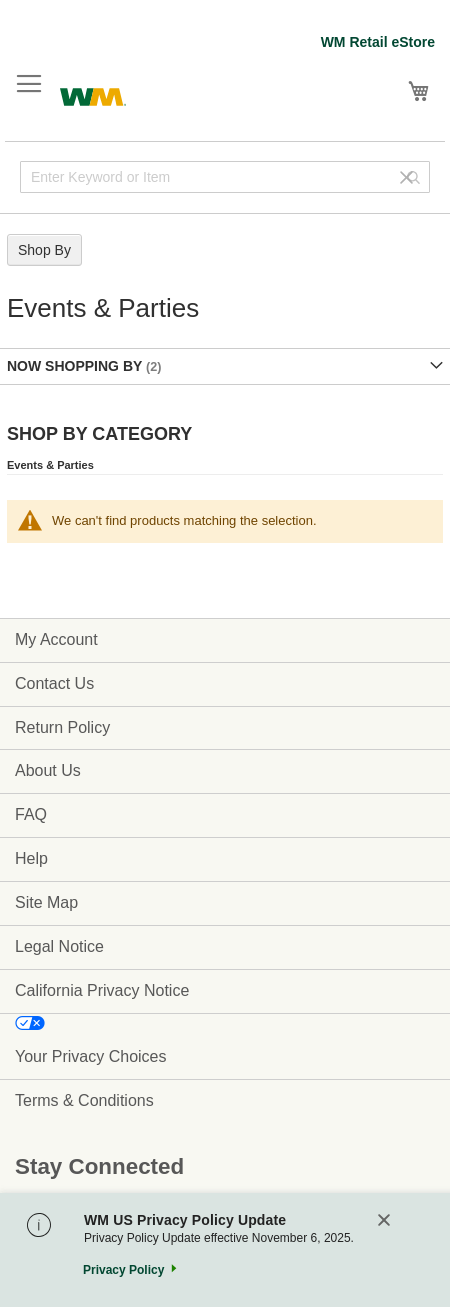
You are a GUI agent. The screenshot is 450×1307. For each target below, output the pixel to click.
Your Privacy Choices (90, 1056)
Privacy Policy (123, 1270)
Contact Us (54, 683)
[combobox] (225, 177)
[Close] (384, 1221)
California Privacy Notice (102, 990)
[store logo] (93, 94)
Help (31, 858)
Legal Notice (59, 946)
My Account (56, 639)
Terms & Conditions (84, 1100)
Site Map (46, 902)
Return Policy (62, 727)
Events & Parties (50, 465)
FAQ (31, 814)
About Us (48, 770)
